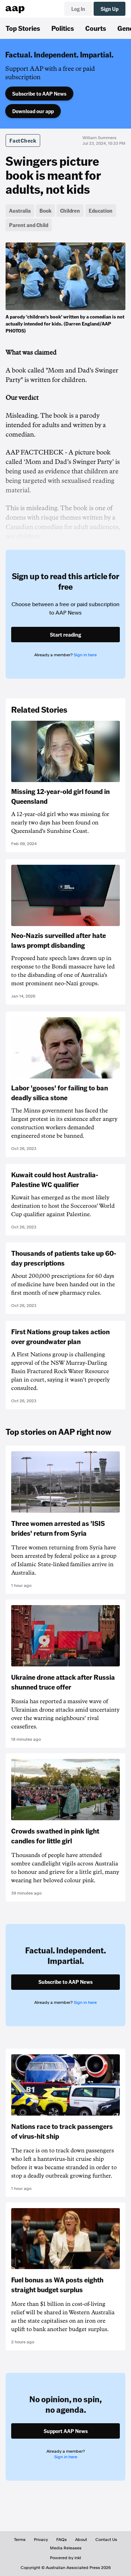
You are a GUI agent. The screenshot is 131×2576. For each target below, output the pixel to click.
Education (100, 210)
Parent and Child (28, 224)
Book (45, 210)
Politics (62, 28)
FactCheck (22, 140)
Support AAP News (66, 2430)
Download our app (33, 111)
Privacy (41, 2539)
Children (70, 210)
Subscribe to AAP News (39, 93)
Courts (95, 28)
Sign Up (109, 8)
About (81, 2539)
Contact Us (106, 2539)
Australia (20, 210)
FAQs (61, 2539)
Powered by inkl (65, 2557)
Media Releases (65, 2548)
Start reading (65, 634)
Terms (20, 2539)
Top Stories (23, 28)
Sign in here (85, 654)
